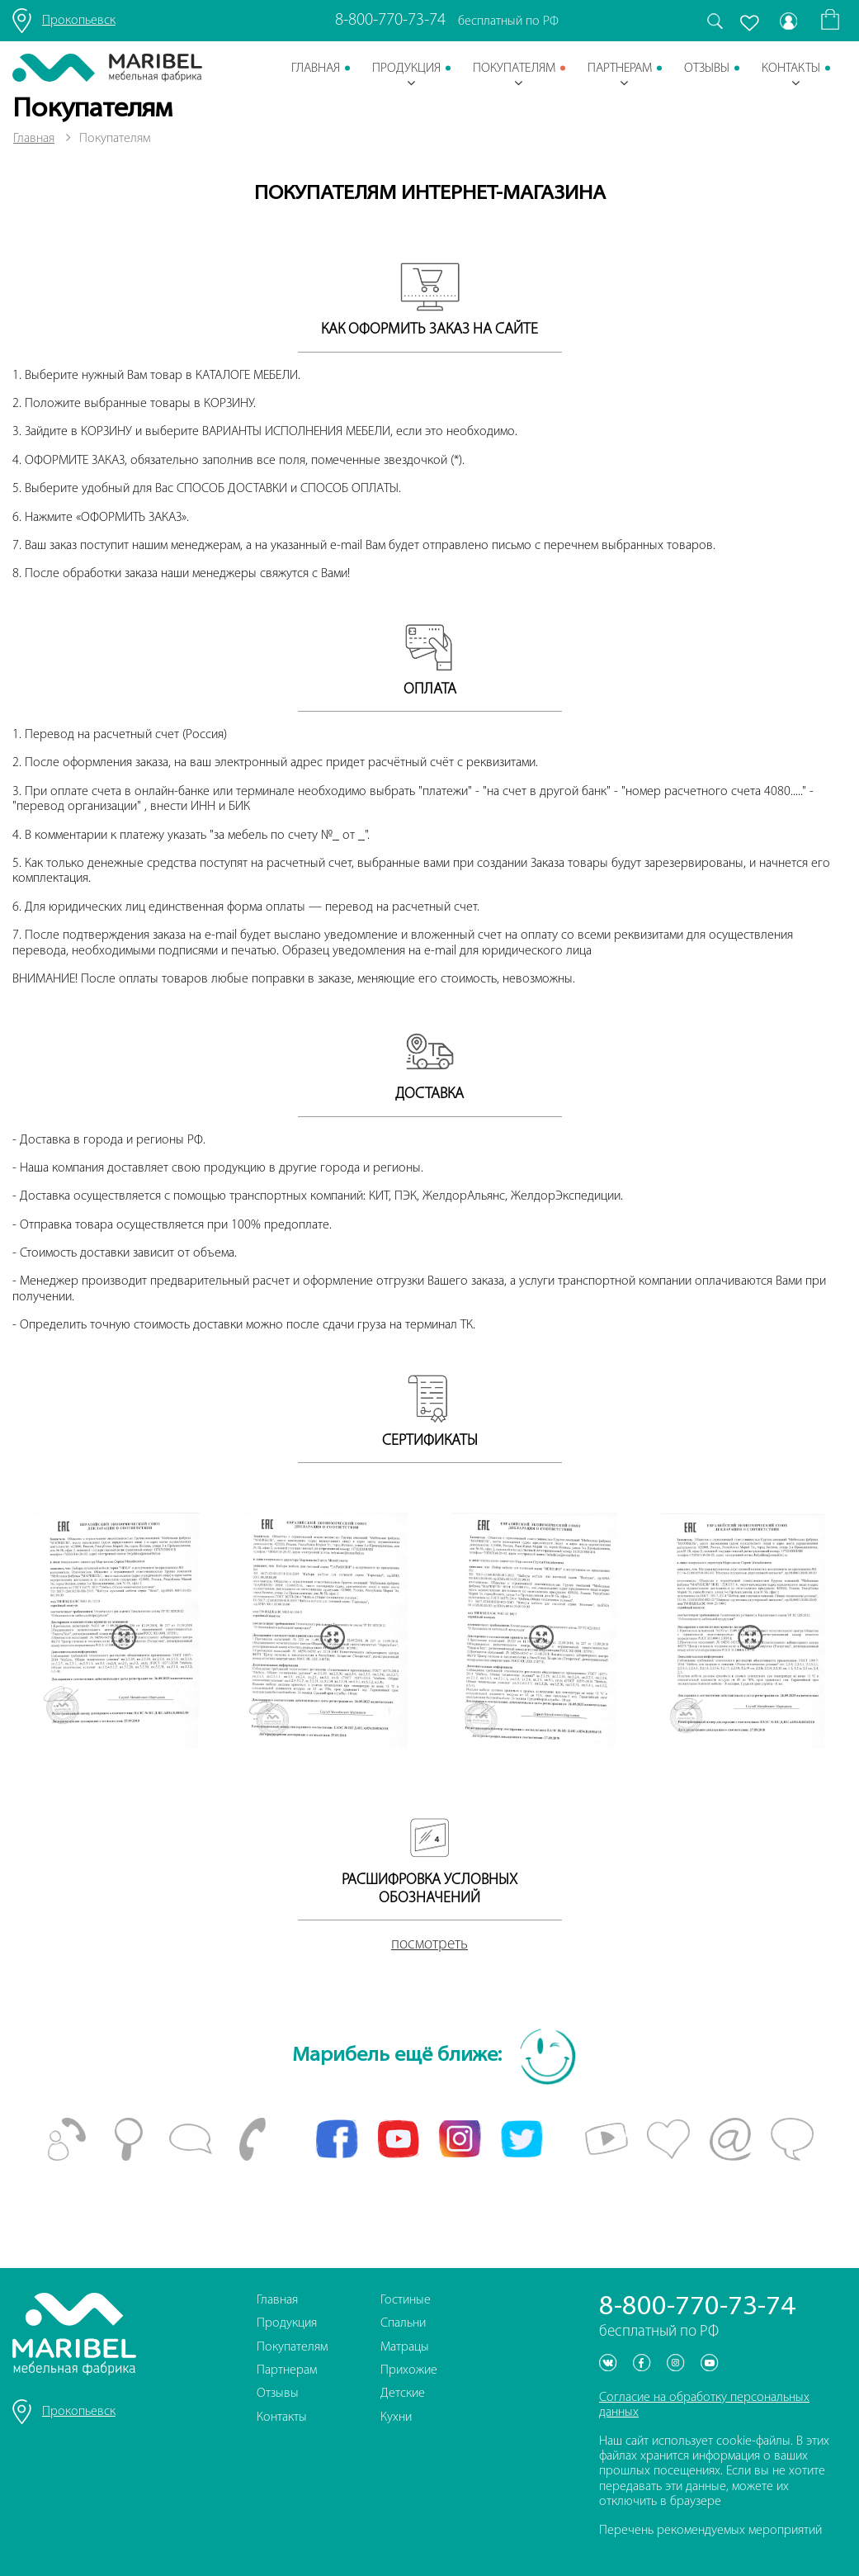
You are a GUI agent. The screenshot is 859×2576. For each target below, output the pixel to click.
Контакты (791, 75)
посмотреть (429, 1945)
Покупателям (514, 75)
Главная (315, 68)
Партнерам (620, 75)
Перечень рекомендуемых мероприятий (710, 2530)
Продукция (406, 75)
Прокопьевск (79, 20)
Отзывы (706, 68)
